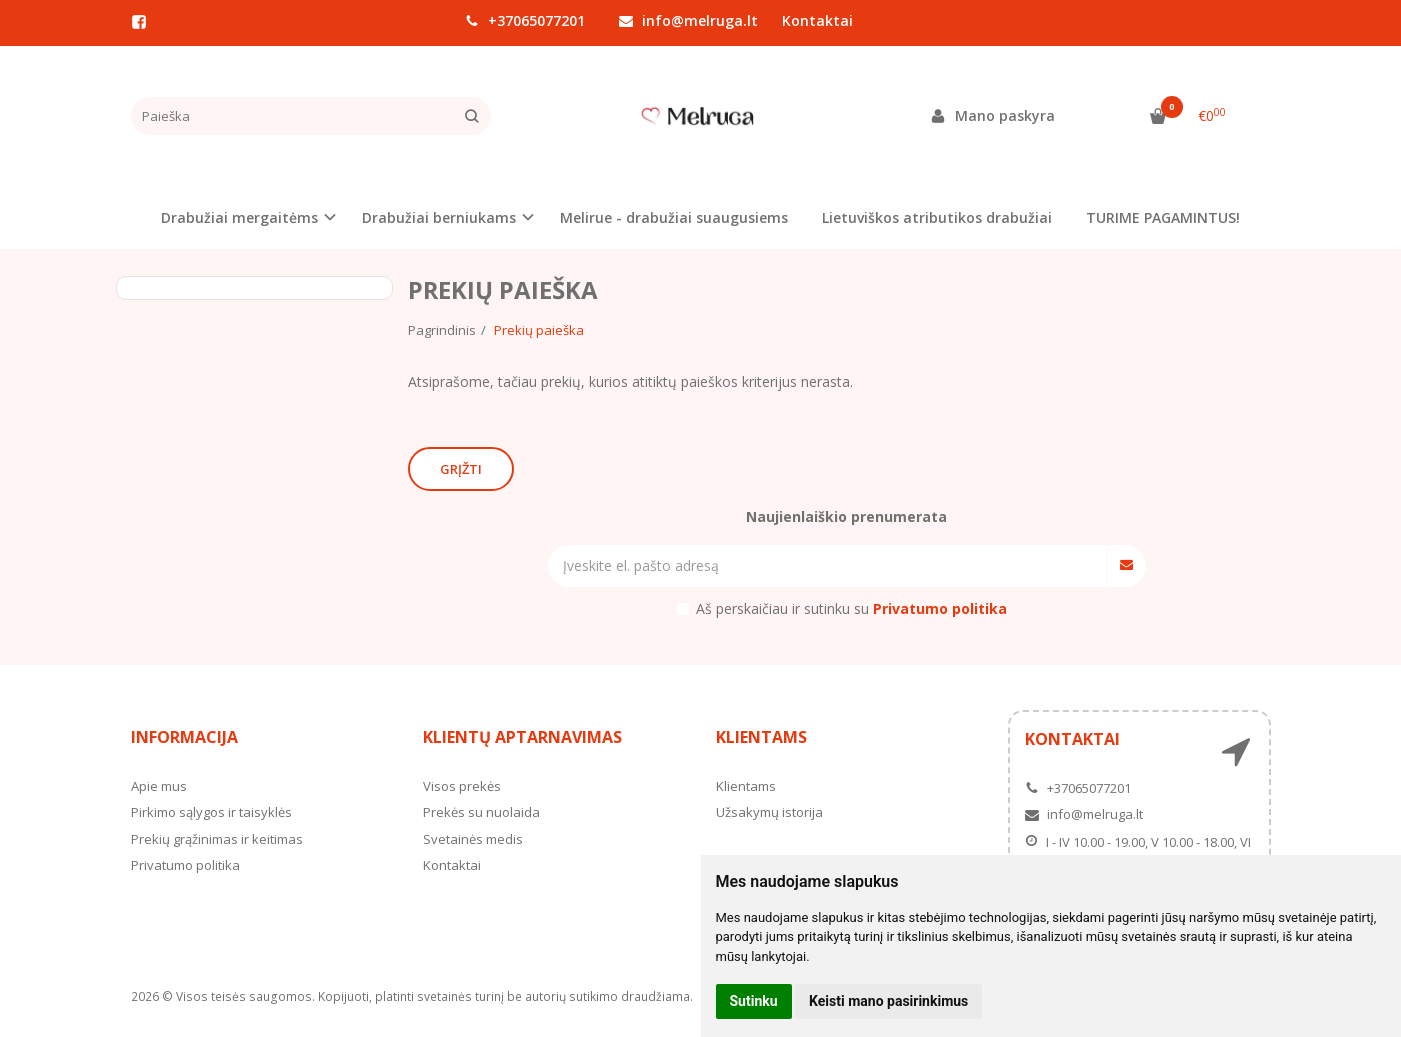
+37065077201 (525, 20)
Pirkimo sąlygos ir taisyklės (211, 812)
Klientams (761, 737)
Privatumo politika (185, 865)
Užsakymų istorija (769, 812)
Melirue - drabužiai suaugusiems (674, 217)
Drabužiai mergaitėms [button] (239, 217)
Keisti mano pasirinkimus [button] (888, 1001)
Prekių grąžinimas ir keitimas (217, 839)
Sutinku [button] (754, 1001)
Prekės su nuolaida (481, 812)
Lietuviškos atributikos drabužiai (937, 217)
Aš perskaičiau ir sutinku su (851, 608)
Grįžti (461, 469)
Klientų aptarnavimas (522, 737)
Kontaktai (817, 20)
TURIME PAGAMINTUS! (1163, 217)
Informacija (184, 737)
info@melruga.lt (688, 20)
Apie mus (159, 786)
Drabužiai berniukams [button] (439, 217)
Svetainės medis (473, 839)
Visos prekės (462, 786)
